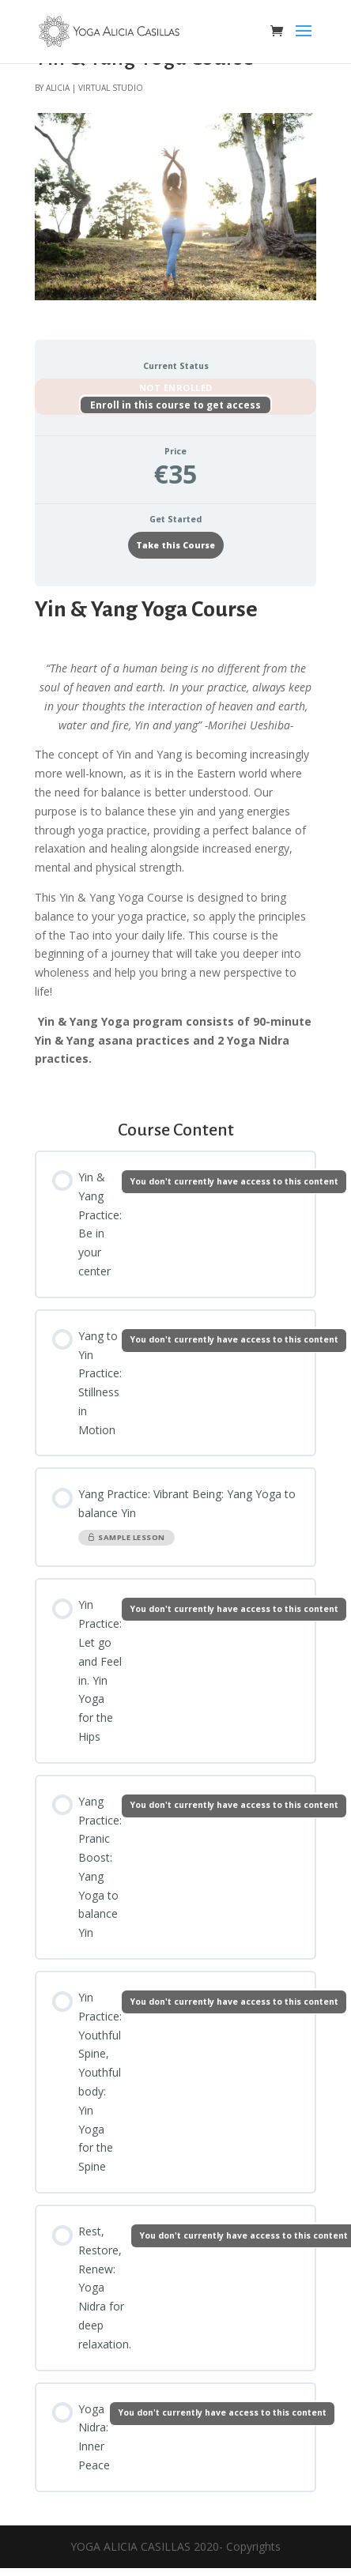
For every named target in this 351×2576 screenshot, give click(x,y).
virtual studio (110, 86)
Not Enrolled (176, 388)
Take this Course (175, 545)
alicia (58, 86)
